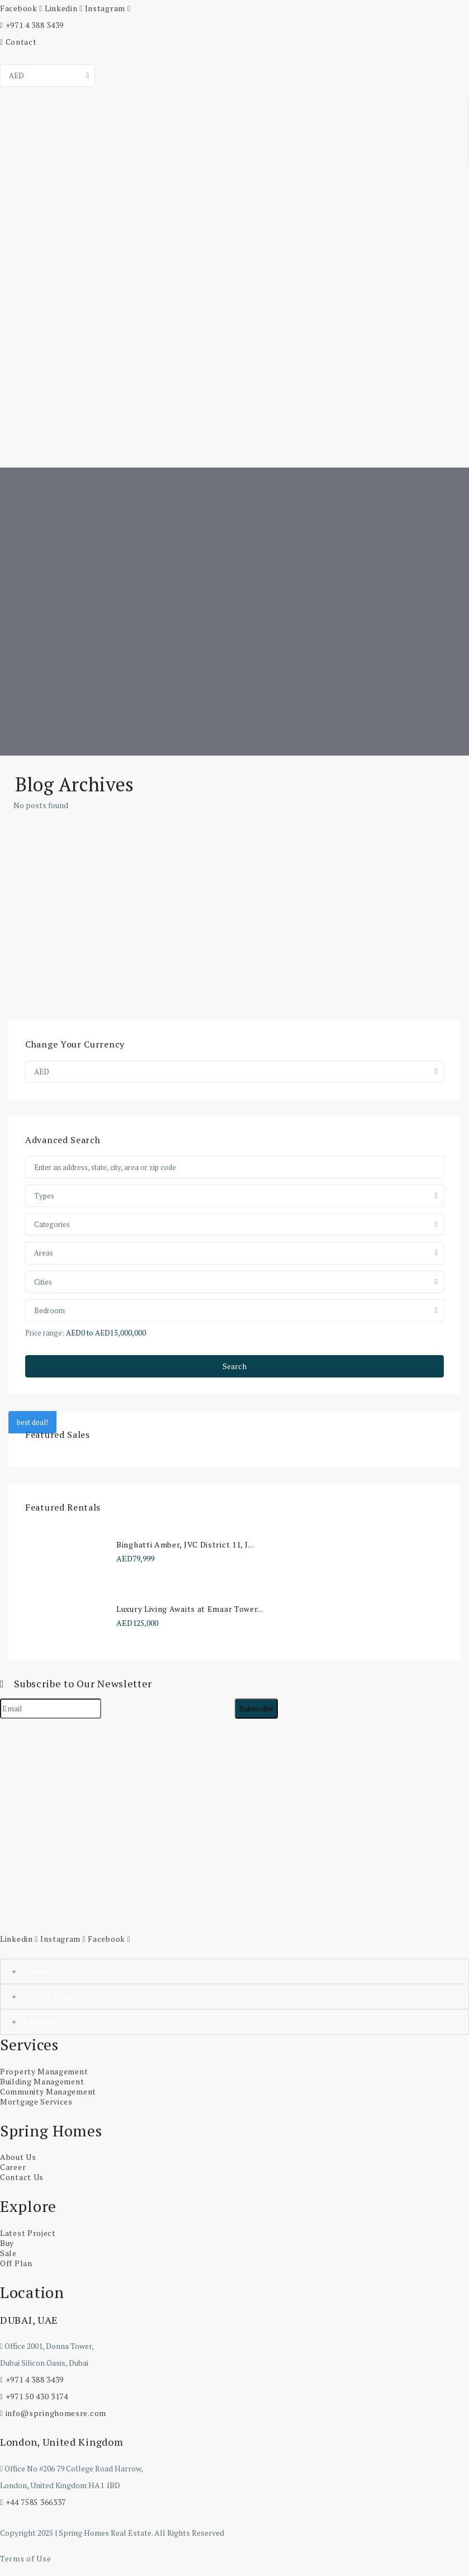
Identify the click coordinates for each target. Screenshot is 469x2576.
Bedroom (49, 1310)
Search (234, 1366)
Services (41, 1971)
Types (44, 1196)
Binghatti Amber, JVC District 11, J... (185, 1544)
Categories (52, 1224)
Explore (39, 2021)
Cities (43, 1282)
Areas (43, 1253)
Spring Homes (52, 1996)
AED (16, 75)
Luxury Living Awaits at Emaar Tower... (190, 1608)
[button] (234, 1971)
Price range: (44, 1332)
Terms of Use (25, 2558)
